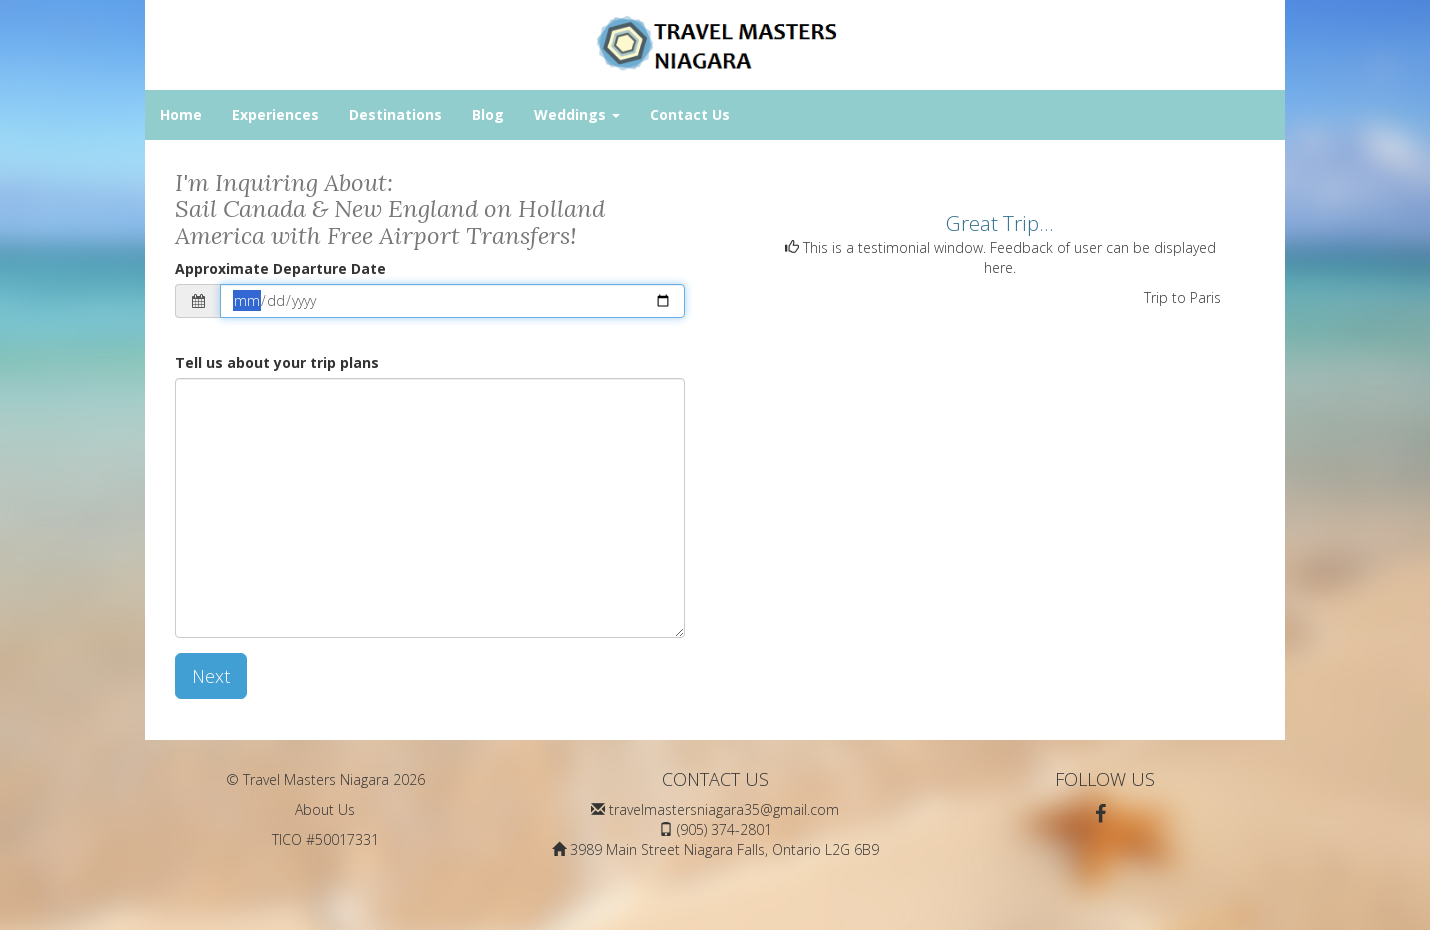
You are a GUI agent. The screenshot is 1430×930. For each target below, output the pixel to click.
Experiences (275, 114)
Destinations (395, 114)
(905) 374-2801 (724, 829)
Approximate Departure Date (280, 268)
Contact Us (690, 114)
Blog (488, 114)
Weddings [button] (577, 114)
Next (211, 676)
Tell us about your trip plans (277, 362)
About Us (325, 809)
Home (181, 114)
